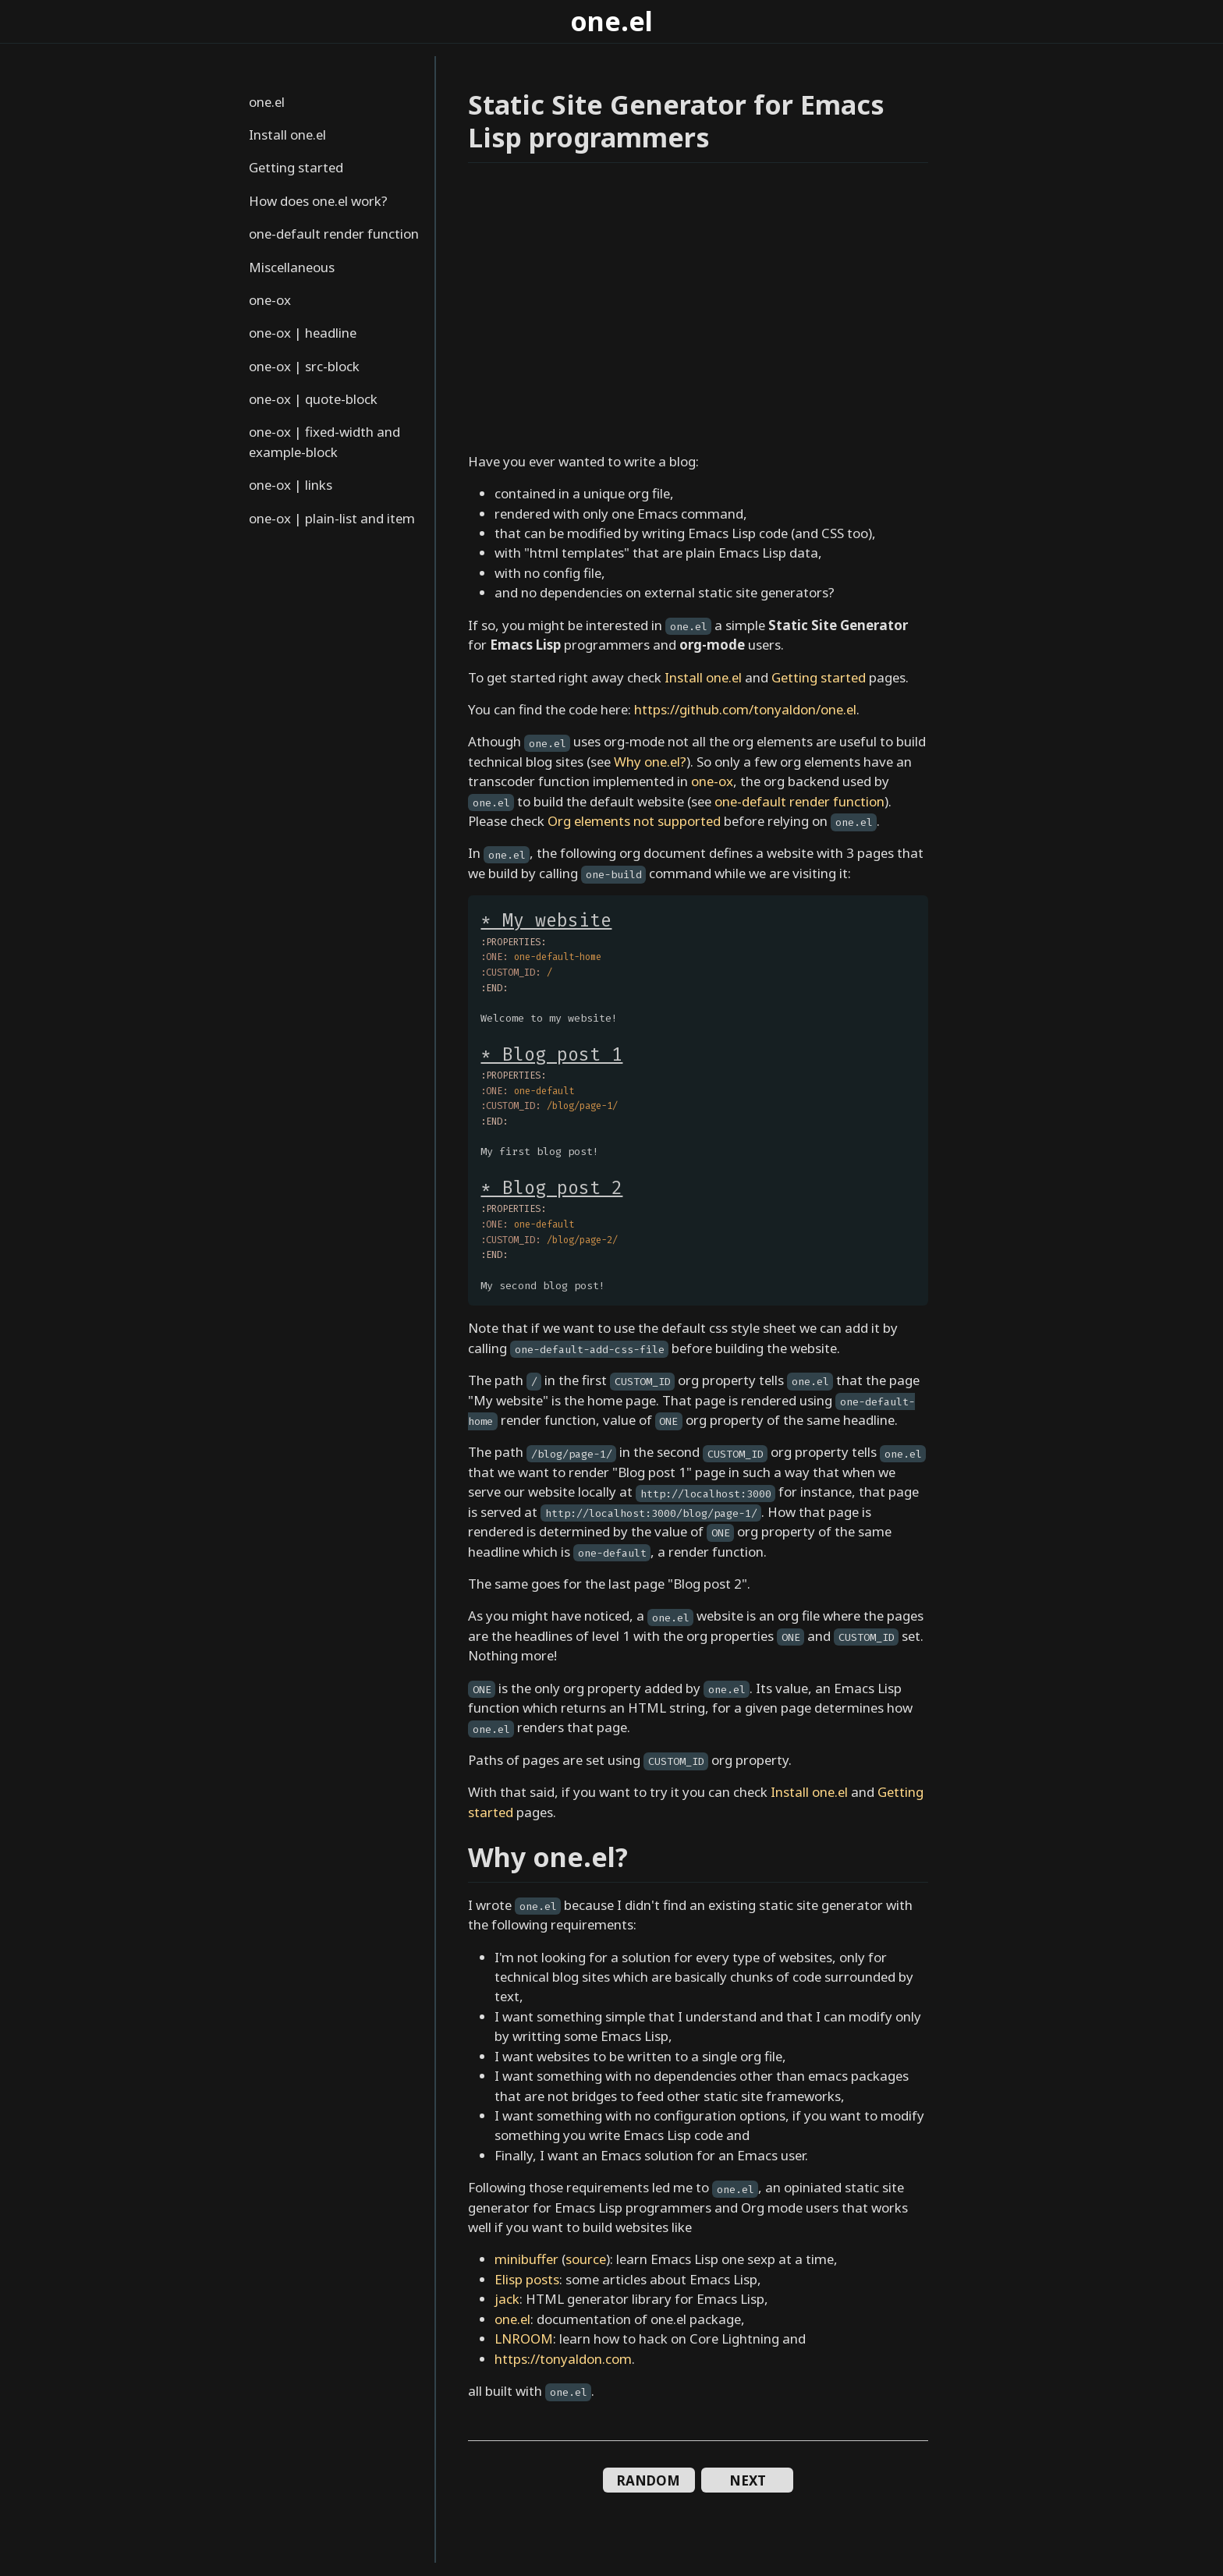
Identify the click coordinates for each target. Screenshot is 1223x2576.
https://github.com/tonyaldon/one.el (745, 709)
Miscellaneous (292, 267)
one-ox (270, 300)
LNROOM (524, 2338)
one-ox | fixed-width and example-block (324, 441)
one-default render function (334, 234)
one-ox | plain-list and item (332, 518)
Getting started (296, 167)
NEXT (747, 2480)
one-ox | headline (302, 333)
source (585, 2259)
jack (507, 2299)
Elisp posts (527, 2279)
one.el (611, 21)
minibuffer (526, 2259)
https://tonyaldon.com (563, 2359)
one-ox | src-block (304, 366)
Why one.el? (650, 762)
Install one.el (287, 135)
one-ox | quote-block (313, 399)
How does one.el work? (318, 201)
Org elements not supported (634, 821)
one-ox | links (290, 485)
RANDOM (648, 2480)
